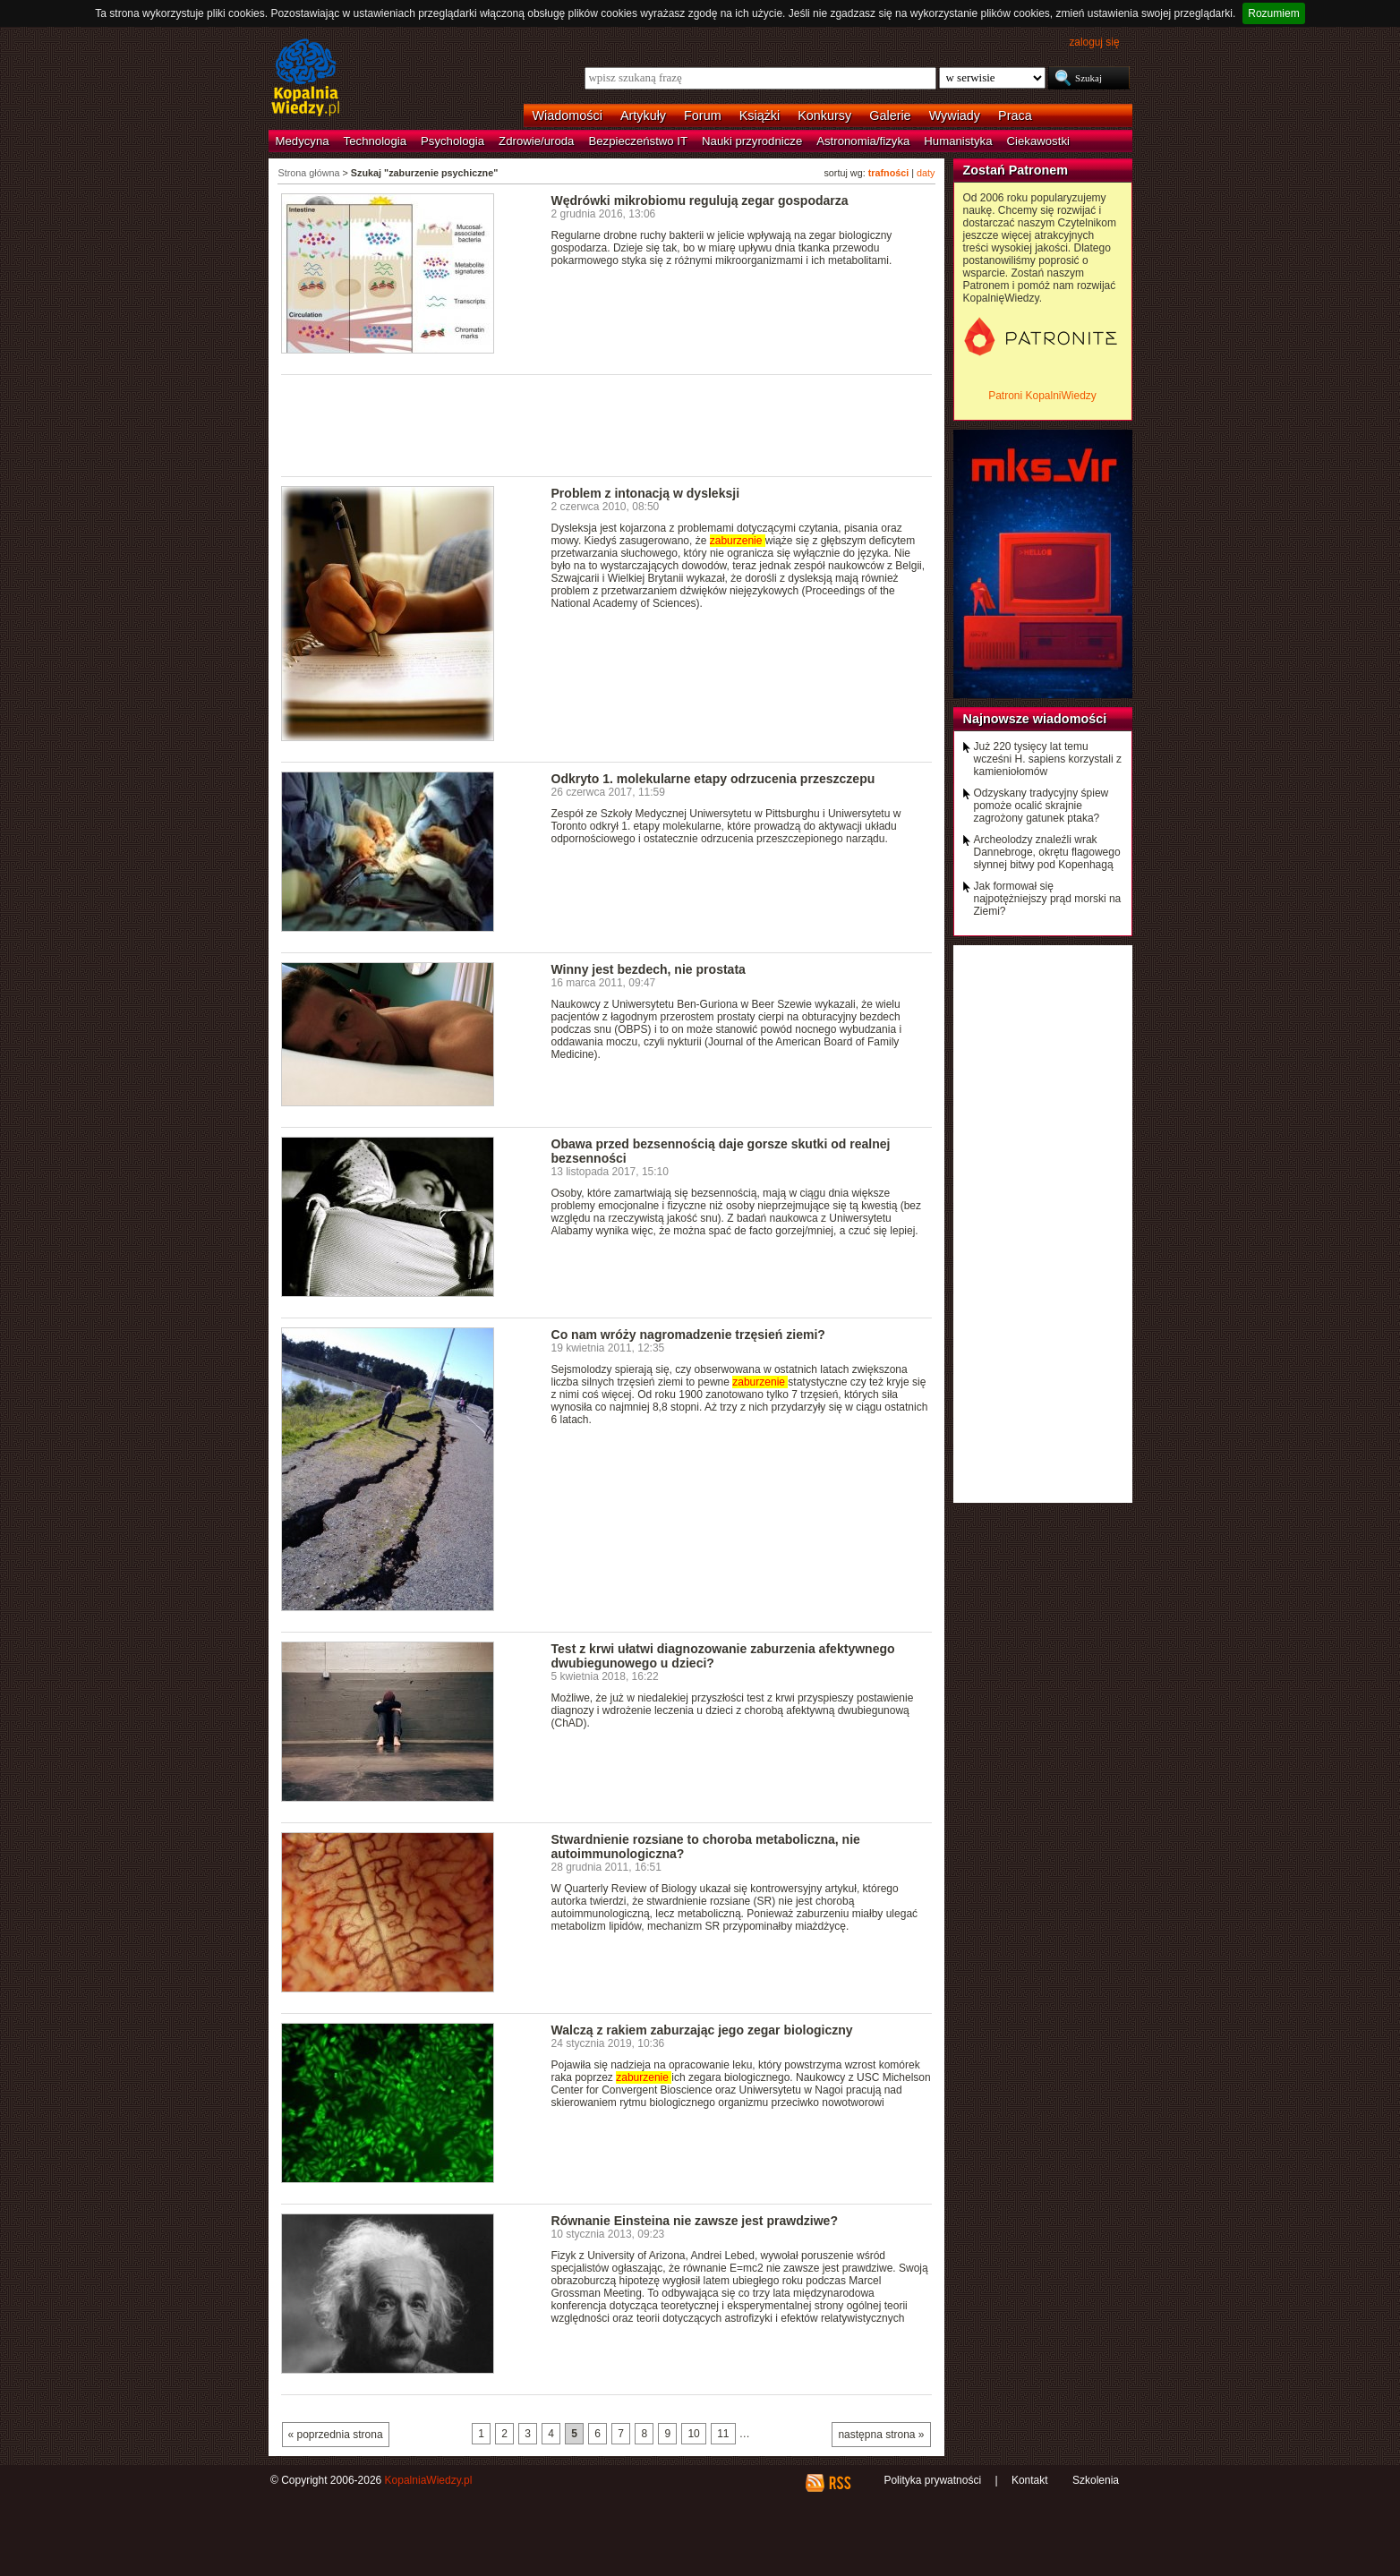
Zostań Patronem (1016, 170)
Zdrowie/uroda (536, 141)
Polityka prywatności (932, 2480)
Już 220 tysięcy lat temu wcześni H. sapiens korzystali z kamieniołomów (1048, 759)
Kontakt (1030, 2480)
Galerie (889, 115)
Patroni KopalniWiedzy (1042, 395)
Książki (760, 115)
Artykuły (643, 115)
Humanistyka (958, 141)
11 (723, 2433)
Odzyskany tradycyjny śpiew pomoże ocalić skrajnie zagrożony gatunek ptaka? (1041, 805)
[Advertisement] (607, 424)
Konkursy (824, 115)
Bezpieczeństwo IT (637, 141)
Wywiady (954, 115)
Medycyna (302, 141)
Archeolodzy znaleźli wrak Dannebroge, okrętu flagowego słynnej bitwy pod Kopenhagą (1047, 852)
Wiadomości (567, 115)
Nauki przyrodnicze (752, 141)
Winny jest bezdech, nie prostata (648, 969)
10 (693, 2433)
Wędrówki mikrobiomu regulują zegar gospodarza (700, 200)
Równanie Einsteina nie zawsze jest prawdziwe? (694, 2220)
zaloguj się (1094, 42)
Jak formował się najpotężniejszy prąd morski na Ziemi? (1048, 898)
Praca (1015, 115)
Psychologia (452, 141)
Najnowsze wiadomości (1035, 719)
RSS (839, 2483)
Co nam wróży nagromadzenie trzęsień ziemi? (688, 1334)
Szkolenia (1095, 2480)
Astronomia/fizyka (862, 141)
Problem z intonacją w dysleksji (645, 493)
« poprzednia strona (335, 2434)
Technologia (375, 141)
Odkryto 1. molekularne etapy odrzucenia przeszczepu (713, 779)
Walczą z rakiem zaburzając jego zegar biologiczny (702, 2030)
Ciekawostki (1038, 141)
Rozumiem (1273, 13)
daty (926, 172)
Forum (702, 115)
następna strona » (881, 2434)
